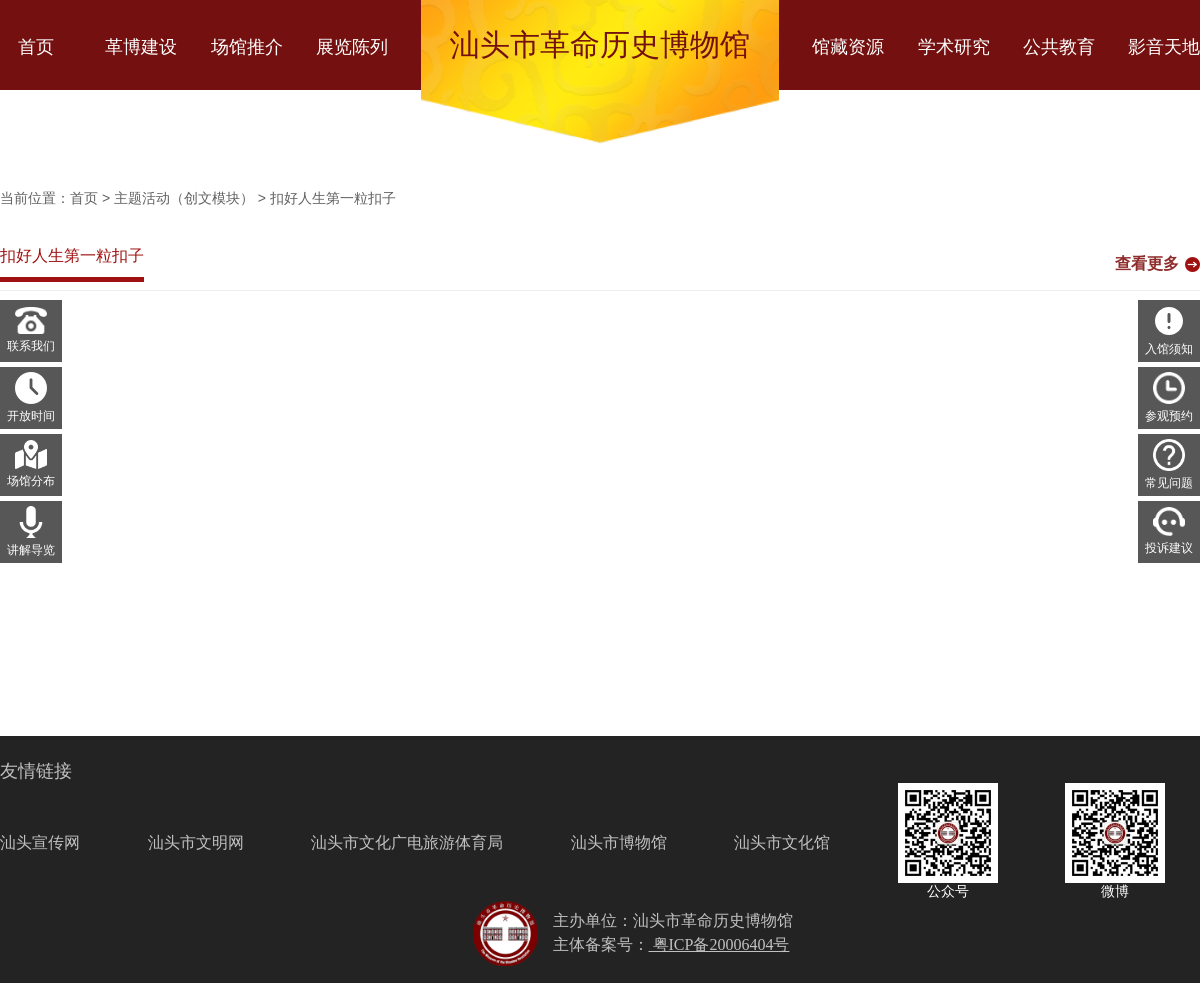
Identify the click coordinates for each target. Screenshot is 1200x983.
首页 (84, 198)
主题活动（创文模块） (184, 198)
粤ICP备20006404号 (719, 944)
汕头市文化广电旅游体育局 (407, 842)
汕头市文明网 (196, 842)
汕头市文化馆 (782, 842)
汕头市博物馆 (619, 842)
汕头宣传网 (40, 842)
